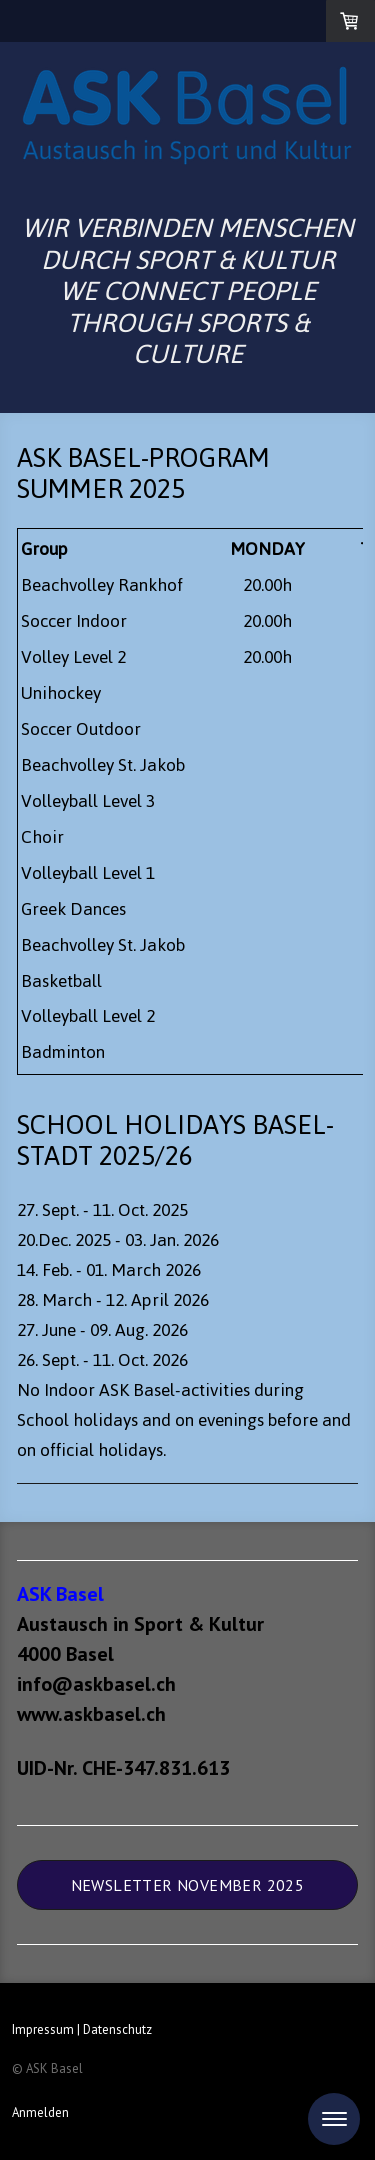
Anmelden (40, 2112)
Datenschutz (117, 2029)
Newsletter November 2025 (188, 1885)
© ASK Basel (47, 2068)
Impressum (43, 2029)
